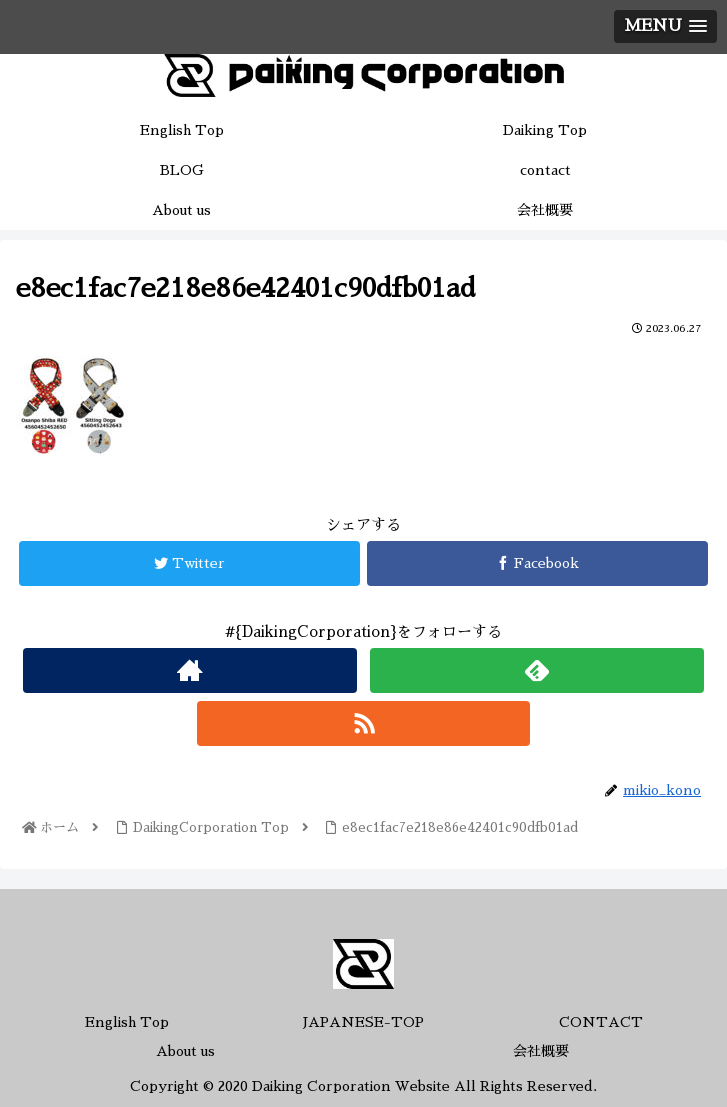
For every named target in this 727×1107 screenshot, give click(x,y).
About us (185, 1051)
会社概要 (541, 1051)
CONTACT (601, 1022)
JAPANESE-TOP (363, 1022)
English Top (127, 1022)
